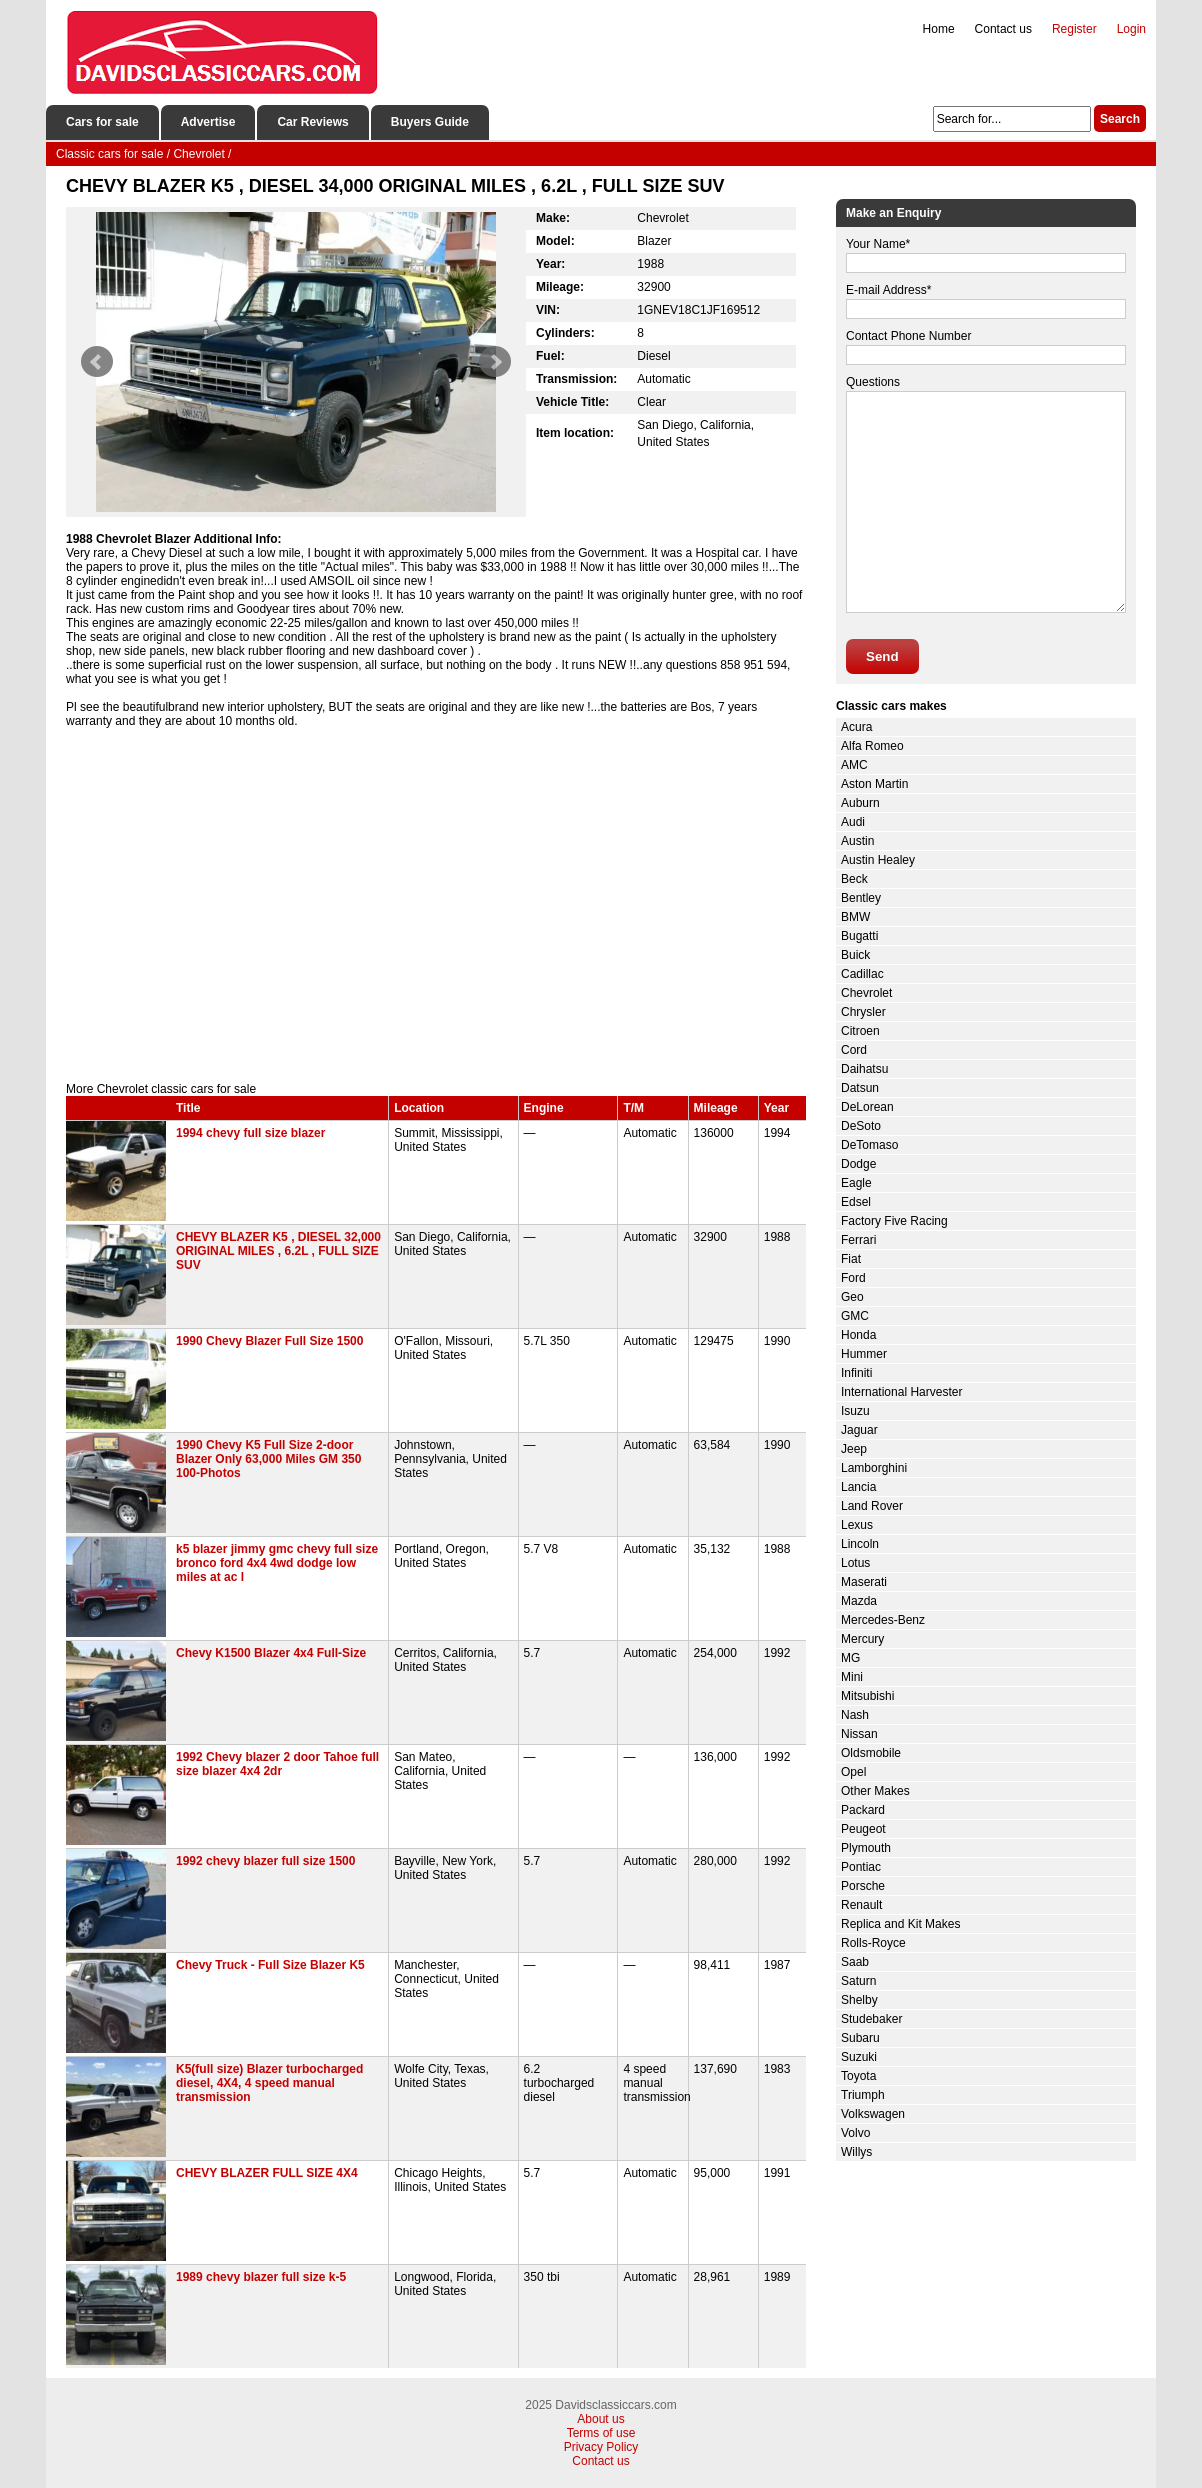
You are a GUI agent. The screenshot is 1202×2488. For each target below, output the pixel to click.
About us (600, 2419)
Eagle (856, 1183)
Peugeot (863, 1829)
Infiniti (856, 1373)
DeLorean (867, 1107)
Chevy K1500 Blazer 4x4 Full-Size (271, 1653)
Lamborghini (874, 1468)
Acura (856, 727)
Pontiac (861, 1867)
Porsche (863, 1886)
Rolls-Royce (873, 1943)
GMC (855, 1316)
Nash (855, 1715)
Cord (854, 1050)
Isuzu (855, 1411)
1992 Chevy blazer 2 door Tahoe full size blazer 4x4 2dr (277, 1764)
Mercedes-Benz (883, 1620)
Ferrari (858, 1240)
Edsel (856, 1202)
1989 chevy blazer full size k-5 (261, 2277)
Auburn (860, 803)
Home (939, 29)
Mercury (862, 1639)
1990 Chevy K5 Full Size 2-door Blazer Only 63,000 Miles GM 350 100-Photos (268, 1459)
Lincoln (860, 1544)
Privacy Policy (601, 2447)
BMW (855, 917)
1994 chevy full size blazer (250, 1133)
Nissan (859, 1734)
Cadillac (862, 974)
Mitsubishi (867, 1696)
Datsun (860, 1088)
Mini (852, 1677)
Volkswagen (873, 2114)
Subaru (860, 2038)
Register (1074, 29)
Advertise (208, 122)
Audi (853, 822)
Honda (858, 1335)
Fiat (851, 1259)
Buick (855, 955)
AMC (854, 765)
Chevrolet (866, 993)
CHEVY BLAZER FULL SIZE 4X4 (267, 2173)
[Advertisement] (436, 912)
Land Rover (872, 1506)
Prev (97, 362)
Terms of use (601, 2433)
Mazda (859, 1601)
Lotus (855, 1563)
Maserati (864, 1582)
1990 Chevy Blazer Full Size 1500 (269, 1341)
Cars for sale (102, 122)
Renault (861, 1905)
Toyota (858, 2076)
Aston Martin (874, 784)
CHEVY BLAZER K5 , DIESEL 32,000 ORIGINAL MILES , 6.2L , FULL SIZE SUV (278, 1251)
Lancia (858, 1487)
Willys (856, 2152)
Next (495, 362)
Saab (855, 1962)
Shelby (859, 2000)
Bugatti (859, 936)
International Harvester (901, 1392)
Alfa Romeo (872, 746)
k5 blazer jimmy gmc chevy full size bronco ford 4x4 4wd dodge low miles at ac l (277, 1563)
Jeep (854, 1449)
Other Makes (875, 1791)
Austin (857, 841)
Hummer (864, 1354)
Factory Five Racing (894, 1221)
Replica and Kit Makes (900, 1924)
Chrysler (863, 1012)
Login (1131, 29)
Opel (853, 1772)
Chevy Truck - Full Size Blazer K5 (270, 1965)
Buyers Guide (430, 122)
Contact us (1003, 29)
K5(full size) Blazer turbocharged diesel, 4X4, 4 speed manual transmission (269, 2083)
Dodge (858, 1164)
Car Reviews (312, 122)
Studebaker (871, 2019)
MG (850, 1658)
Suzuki (859, 2057)
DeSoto (861, 1126)
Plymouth (866, 1848)
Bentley (861, 898)
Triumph (863, 2095)
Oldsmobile (871, 1753)
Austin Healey (878, 860)
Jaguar (859, 1430)
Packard (863, 1810)
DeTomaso (869, 1145)
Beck (854, 879)
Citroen (860, 1031)
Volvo (855, 2133)
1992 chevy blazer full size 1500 (265, 1861)
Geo (852, 1297)
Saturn (858, 1981)
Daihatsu (864, 1069)
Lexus (857, 1525)
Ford (853, 1278)
